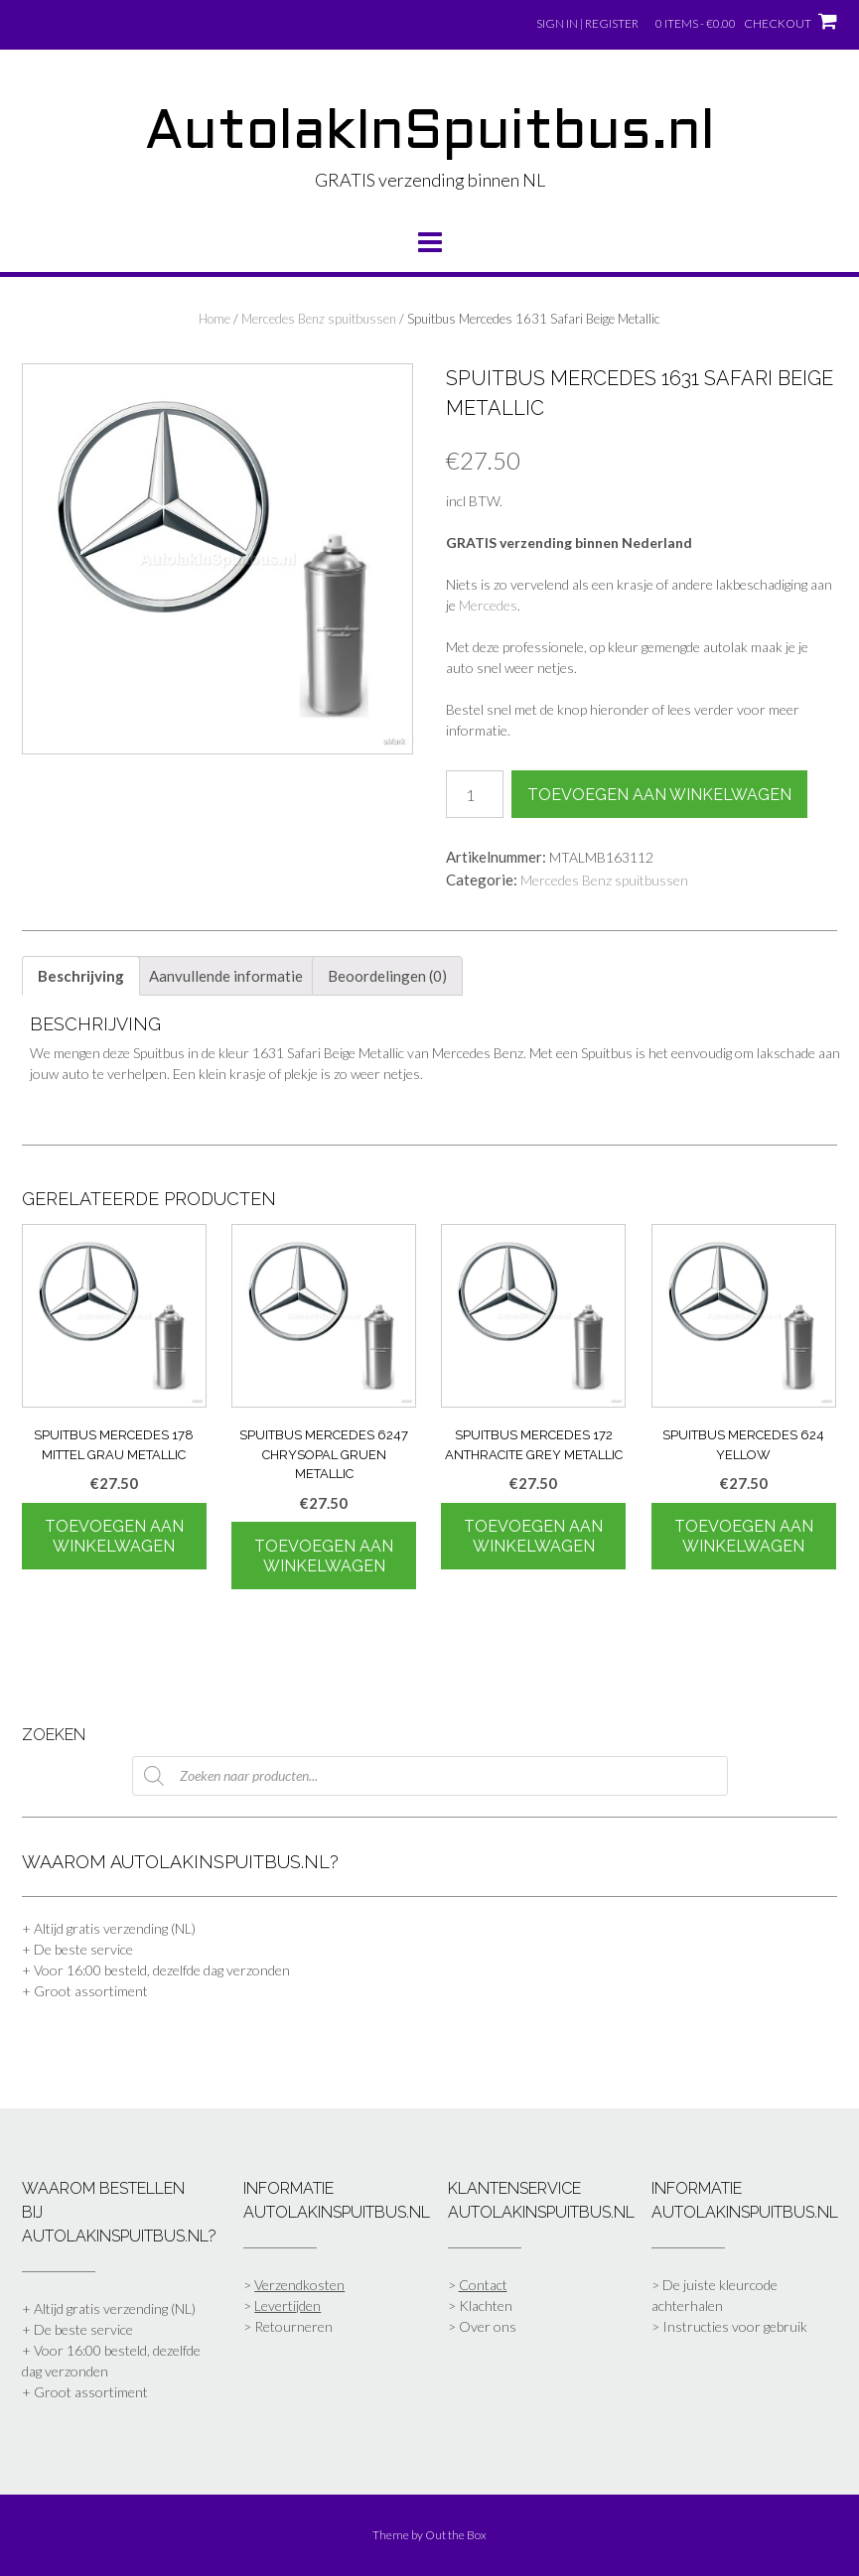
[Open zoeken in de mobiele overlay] (430, 1776)
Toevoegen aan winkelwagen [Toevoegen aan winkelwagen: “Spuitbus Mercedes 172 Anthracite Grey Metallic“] (533, 1536)
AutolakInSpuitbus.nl (430, 134)
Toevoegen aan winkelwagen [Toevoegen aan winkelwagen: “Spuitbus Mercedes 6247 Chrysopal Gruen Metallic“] (323, 1556)
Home (214, 319)
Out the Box (456, 2534)
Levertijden (287, 2305)
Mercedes (488, 605)
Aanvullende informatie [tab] (226, 976)
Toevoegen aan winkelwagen (659, 794)
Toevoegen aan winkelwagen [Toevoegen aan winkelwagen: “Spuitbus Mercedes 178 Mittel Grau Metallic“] (114, 1536)
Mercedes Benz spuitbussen (318, 319)
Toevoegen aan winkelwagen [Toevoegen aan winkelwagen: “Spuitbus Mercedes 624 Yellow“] (743, 1536)
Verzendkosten (299, 2284)
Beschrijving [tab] (81, 976)
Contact (483, 2284)
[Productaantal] (474, 794)
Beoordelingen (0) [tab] (387, 976)
